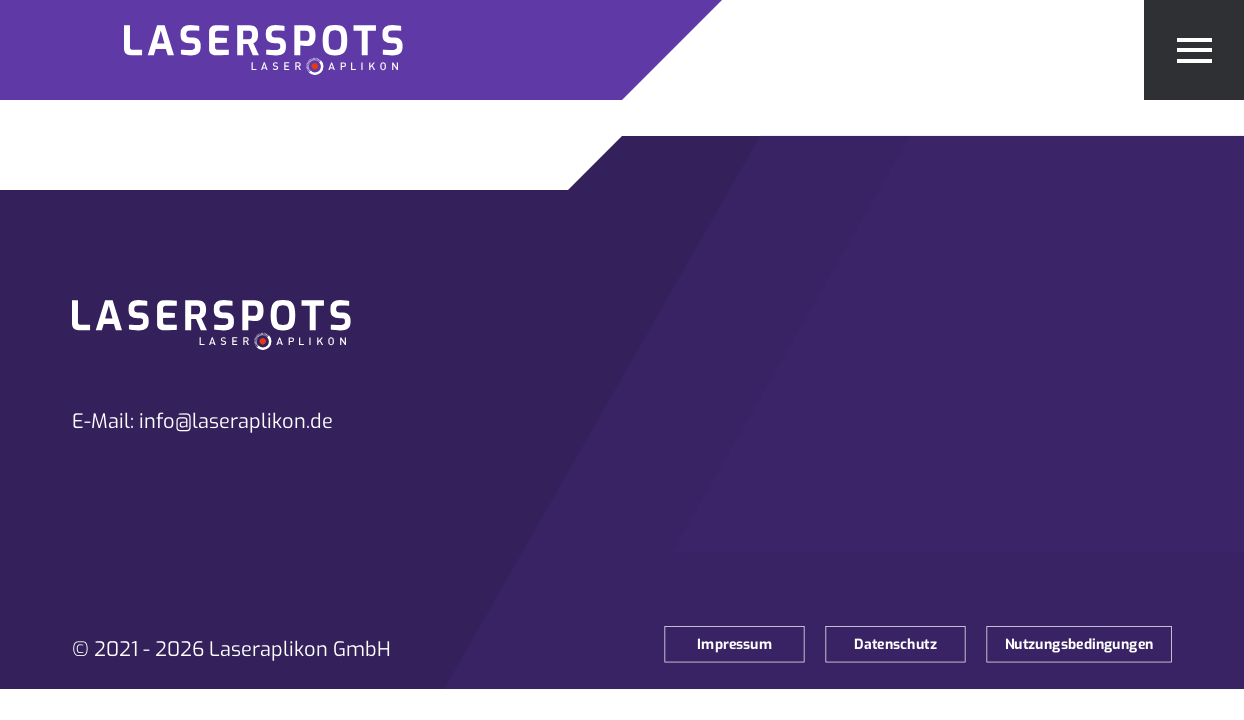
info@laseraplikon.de (236, 421)
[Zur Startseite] (311, 50)
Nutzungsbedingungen (1079, 644)
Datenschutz (895, 644)
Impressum (734, 644)
